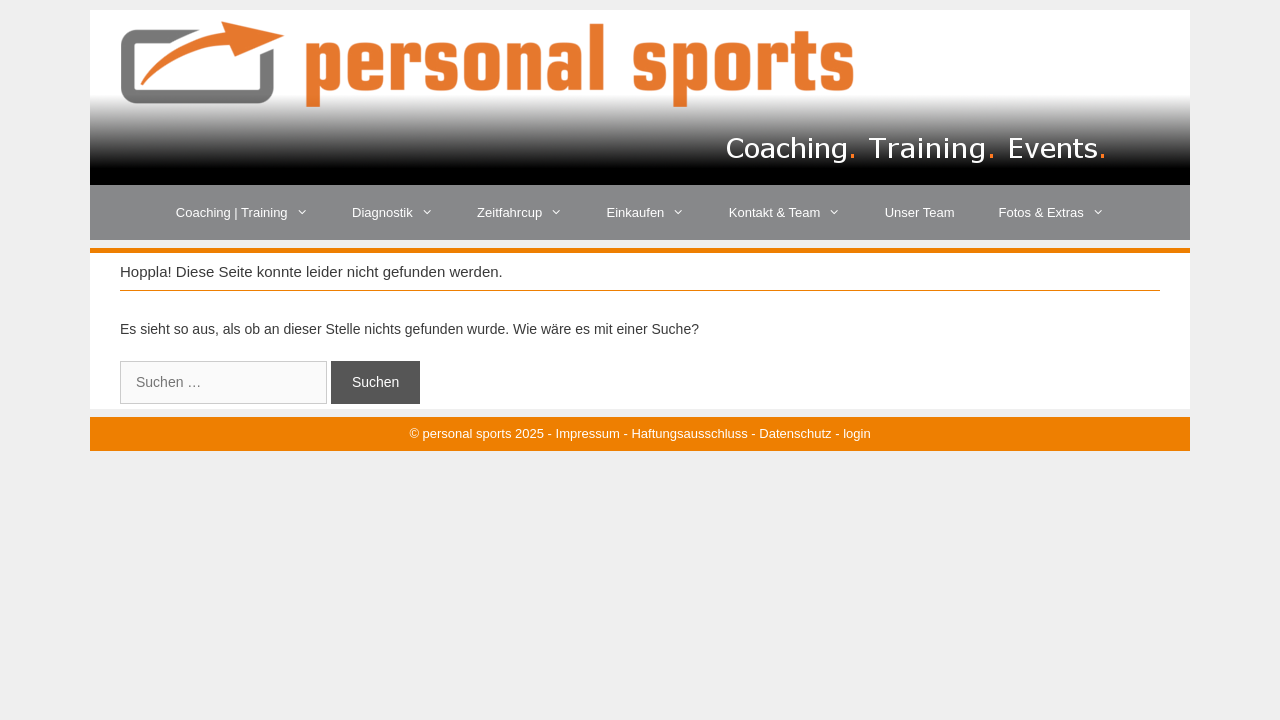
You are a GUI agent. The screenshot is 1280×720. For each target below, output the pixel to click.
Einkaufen (657, 212)
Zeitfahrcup (530, 212)
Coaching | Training (253, 212)
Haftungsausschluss (689, 433)
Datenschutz (795, 433)
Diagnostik (403, 212)
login (856, 433)
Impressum (588, 433)
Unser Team (920, 212)
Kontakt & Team (796, 212)
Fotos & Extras (1063, 212)
